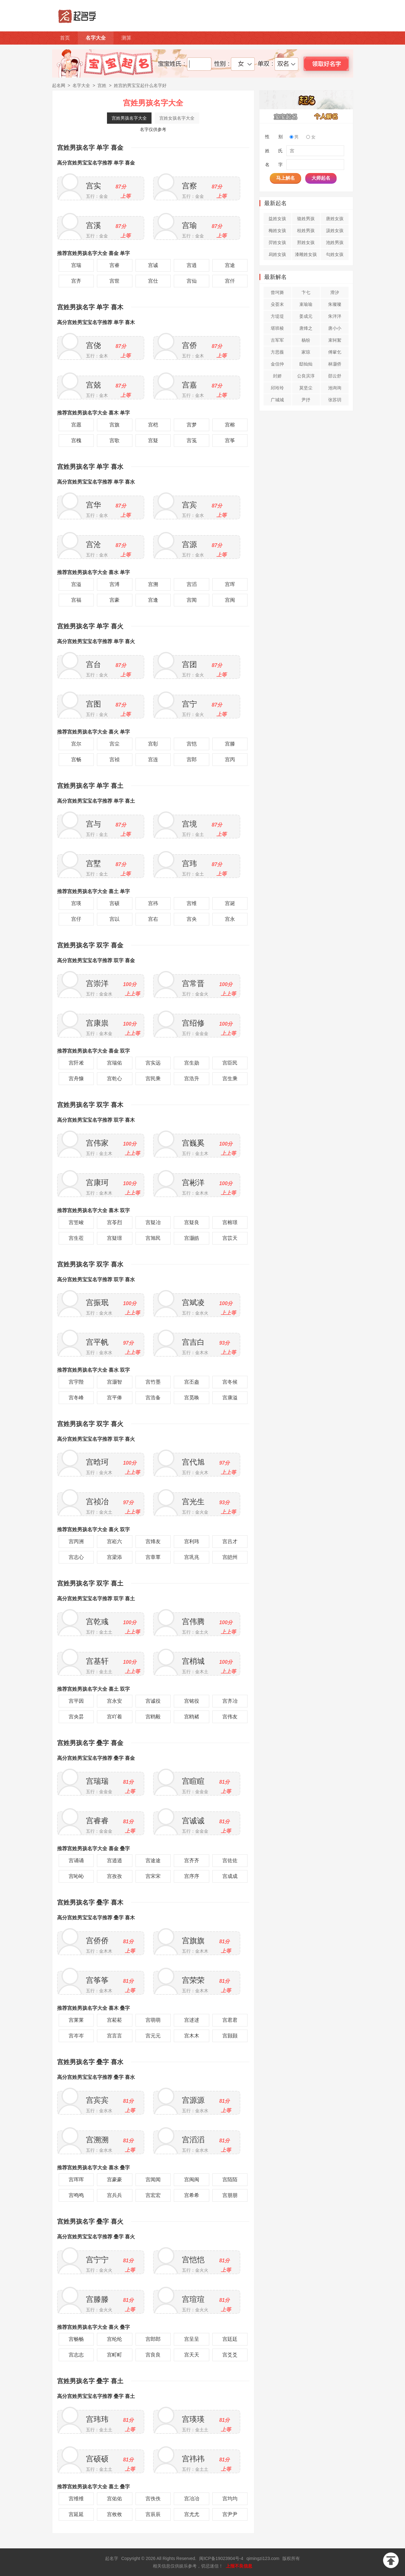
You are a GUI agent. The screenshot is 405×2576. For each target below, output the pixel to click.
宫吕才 (229, 1541)
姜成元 (305, 316)
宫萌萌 (153, 2020)
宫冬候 (229, 1382)
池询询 (334, 387)
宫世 (114, 281)
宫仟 (230, 281)
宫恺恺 (193, 2259)
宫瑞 (76, 265)
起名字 (111, 2558)
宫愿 (76, 424)
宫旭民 (153, 1238)
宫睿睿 (97, 1820)
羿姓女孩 (277, 242)
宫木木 (191, 2035)
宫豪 (114, 600)
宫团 (189, 664)
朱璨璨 (334, 304)
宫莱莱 (76, 2020)
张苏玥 (334, 399)
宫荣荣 (193, 1980)
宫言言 (114, 2035)
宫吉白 (193, 1342)
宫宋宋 (153, 1876)
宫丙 (230, 759)
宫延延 (76, 2514)
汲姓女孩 (335, 230)
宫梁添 (114, 1557)
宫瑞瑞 (97, 1781)
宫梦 (192, 424)
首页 (65, 38)
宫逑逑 (191, 2020)
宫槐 (76, 440)
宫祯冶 (97, 1501)
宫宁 (189, 704)
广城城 (277, 399)
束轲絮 (334, 340)
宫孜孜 (114, 1876)
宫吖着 (114, 1716)
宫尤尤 (191, 2514)
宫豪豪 (114, 2179)
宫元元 (153, 2035)
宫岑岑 (76, 2035)
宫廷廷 (229, 2339)
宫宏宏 (153, 2195)
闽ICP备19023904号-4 (221, 2558)
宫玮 (189, 863)
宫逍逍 (114, 1860)
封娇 (277, 375)
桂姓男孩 (306, 230)
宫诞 (230, 903)
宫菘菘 (114, 2020)
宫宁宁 (97, 2259)
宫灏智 (114, 1382)
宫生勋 (191, 1063)
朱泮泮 (334, 316)
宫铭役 (191, 1701)
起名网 (58, 85)
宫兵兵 (114, 2195)
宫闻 (192, 600)
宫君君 (229, 2020)
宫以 (114, 919)
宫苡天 (229, 1238)
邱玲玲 (277, 387)
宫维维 (76, 2498)
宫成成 (229, 1876)
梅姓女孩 (277, 230)
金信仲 (277, 363)
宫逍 (192, 265)
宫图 (93, 704)
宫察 (189, 186)
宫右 (153, 919)
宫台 (93, 664)
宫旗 (114, 424)
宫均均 (229, 2498)
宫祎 (153, 903)
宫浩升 (191, 1078)
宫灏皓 (191, 1238)
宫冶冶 (191, 2498)
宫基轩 (97, 1661)
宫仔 (76, 919)
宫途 (230, 265)
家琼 (305, 352)
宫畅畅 (76, 2339)
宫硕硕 (97, 2458)
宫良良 (153, 2354)
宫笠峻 (76, 1222)
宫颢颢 (229, 2035)
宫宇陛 (76, 1382)
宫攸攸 (114, 2514)
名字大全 (96, 38)
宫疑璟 (114, 1238)
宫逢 (153, 600)
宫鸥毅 (153, 1716)
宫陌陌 (229, 2179)
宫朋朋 (229, 2195)
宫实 (93, 186)
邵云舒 (334, 375)
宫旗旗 (193, 1940)
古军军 (277, 340)
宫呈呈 (191, 2339)
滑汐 (334, 292)
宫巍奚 (193, 1143)
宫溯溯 (97, 2139)
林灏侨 (334, 363)
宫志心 (76, 1557)
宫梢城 (193, 1661)
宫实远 (153, 1063)
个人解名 (326, 116)
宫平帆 (97, 1342)
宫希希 (191, 2195)
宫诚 (153, 265)
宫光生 (193, 1501)
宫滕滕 (97, 2299)
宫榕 (230, 424)
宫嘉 (189, 385)
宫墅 (93, 863)
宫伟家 (97, 1143)
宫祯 (114, 759)
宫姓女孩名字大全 (177, 118)
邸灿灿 (305, 363)
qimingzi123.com (262, 2558)
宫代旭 (193, 1462)
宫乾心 (114, 1078)
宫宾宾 (97, 2100)
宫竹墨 (153, 1382)
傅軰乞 (334, 352)
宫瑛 (76, 903)
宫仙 (192, 281)
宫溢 (76, 584)
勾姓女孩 (335, 254)
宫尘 (114, 743)
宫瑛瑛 (193, 2419)
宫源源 (193, 2100)
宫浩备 (153, 1397)
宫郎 (192, 759)
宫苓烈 (114, 1222)
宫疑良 (191, 1222)
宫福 (76, 600)
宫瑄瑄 (193, 2299)
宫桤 (153, 424)
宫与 (93, 824)
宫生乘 (229, 1078)
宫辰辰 (153, 2514)
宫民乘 (153, 1078)
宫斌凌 (193, 1302)
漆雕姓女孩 (306, 254)
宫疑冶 (153, 1222)
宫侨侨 (97, 1940)
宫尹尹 (229, 2514)
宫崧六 (114, 1541)
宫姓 (102, 85)
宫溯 (153, 584)
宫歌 (114, 440)
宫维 (192, 903)
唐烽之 (305, 328)
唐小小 (334, 328)
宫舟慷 (76, 1078)
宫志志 (76, 2354)
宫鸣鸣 (76, 2195)
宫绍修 (193, 1023)
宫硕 (114, 903)
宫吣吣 (76, 1876)
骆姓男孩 (306, 218)
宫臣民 (229, 1063)
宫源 (189, 544)
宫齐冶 (229, 1701)
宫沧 (93, 544)
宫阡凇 (76, 1063)
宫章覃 (153, 1557)
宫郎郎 (153, 2339)
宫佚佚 (153, 2498)
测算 (126, 38)
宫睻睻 (193, 1781)
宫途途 (153, 1860)
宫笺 (192, 440)
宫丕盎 (191, 1382)
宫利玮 (191, 1541)
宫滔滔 (193, 2139)
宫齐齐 (191, 1860)
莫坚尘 (305, 387)
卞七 (305, 292)
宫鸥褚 (191, 1716)
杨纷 (305, 340)
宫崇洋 (97, 983)
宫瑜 (189, 225)
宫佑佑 (114, 2498)
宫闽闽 (191, 2179)
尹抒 (305, 399)
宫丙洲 (76, 1541)
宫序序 (191, 1876)
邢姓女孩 (306, 242)
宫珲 (230, 584)
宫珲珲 (76, 2179)
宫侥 (93, 345)
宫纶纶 (114, 2339)
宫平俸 (114, 1397)
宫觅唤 (191, 1397)
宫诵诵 (76, 1860)
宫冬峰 (76, 1397)
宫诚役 (153, 1701)
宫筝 (230, 440)
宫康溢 (229, 1397)
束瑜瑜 (305, 304)
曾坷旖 (277, 292)
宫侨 (189, 345)
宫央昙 (76, 1716)
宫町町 (114, 2354)
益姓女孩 (277, 218)
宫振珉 (97, 1302)
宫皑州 (229, 1557)
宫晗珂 (97, 1462)
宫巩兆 (191, 1557)
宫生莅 (76, 1238)
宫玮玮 (97, 2419)
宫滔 (192, 584)
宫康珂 (97, 1182)
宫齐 (76, 281)
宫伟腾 (193, 1621)
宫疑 (153, 440)
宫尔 (76, 743)
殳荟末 (277, 304)
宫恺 (192, 743)
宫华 (93, 505)
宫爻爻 (229, 2354)
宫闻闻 (153, 2179)
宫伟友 (229, 1716)
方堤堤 (277, 316)
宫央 (192, 919)
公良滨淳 (306, 375)
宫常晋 (193, 983)
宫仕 (153, 281)
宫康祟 (97, 1023)
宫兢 (93, 385)
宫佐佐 (229, 1860)
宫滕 (230, 743)
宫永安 (114, 1701)
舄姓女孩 (277, 254)
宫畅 (76, 759)
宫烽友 (153, 1541)
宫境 (189, 824)
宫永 (230, 919)
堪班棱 (277, 328)
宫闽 (230, 600)
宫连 (153, 759)
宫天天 (191, 2354)
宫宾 (189, 505)
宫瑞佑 (114, 1063)
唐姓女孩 (335, 218)
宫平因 (76, 1701)
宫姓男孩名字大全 (129, 118)
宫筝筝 (97, 1980)
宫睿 (114, 265)
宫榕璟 (229, 1222)
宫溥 (114, 584)
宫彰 (153, 743)
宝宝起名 (286, 116)
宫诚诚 (193, 1820)
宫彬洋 (193, 1182)
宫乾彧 (97, 1621)
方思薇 (277, 352)
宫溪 (93, 225)
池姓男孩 (335, 242)
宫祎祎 (193, 2458)
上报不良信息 (239, 2565)
